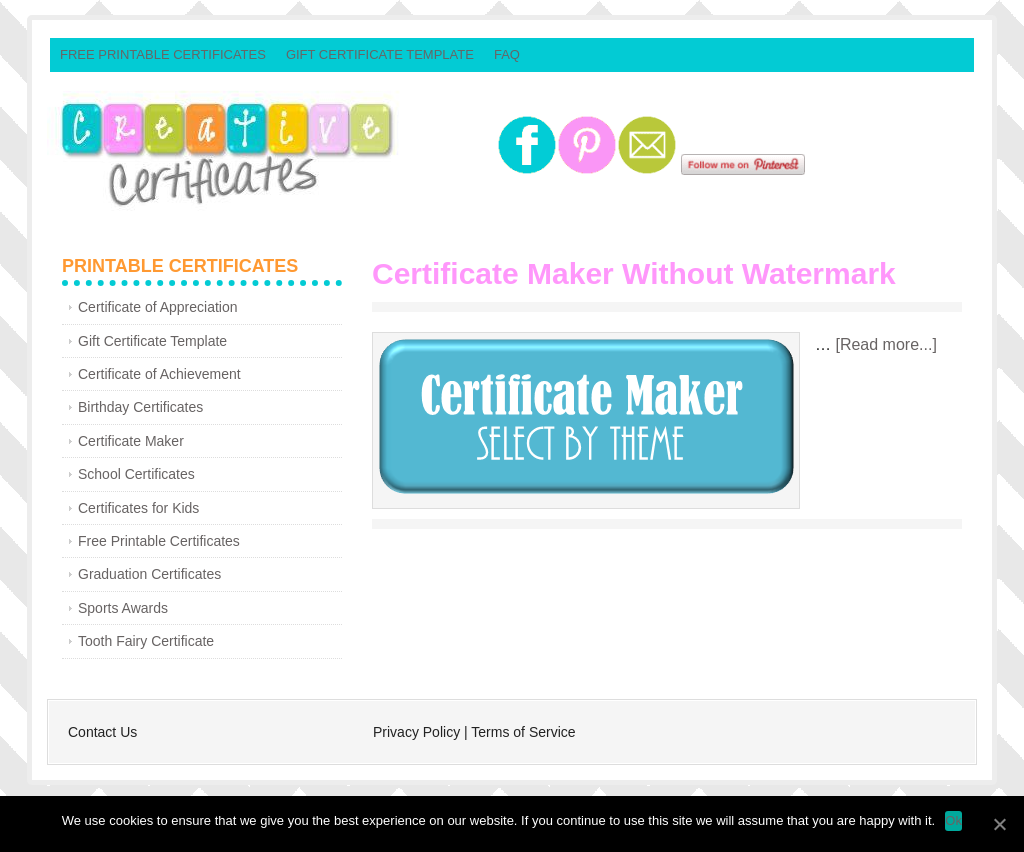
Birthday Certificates (140, 407)
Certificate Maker (131, 441)
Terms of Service (523, 732)
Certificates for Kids (138, 508)
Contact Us (102, 732)
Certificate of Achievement (159, 374)
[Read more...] (885, 344)
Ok (953, 820)
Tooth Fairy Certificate (146, 641)
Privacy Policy (416, 732)
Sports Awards (123, 608)
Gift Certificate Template (380, 54)
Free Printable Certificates (163, 54)
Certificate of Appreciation (158, 307)
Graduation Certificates (149, 574)
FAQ (507, 54)
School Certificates (136, 474)
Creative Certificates (272, 150)
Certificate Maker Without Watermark (634, 273)
